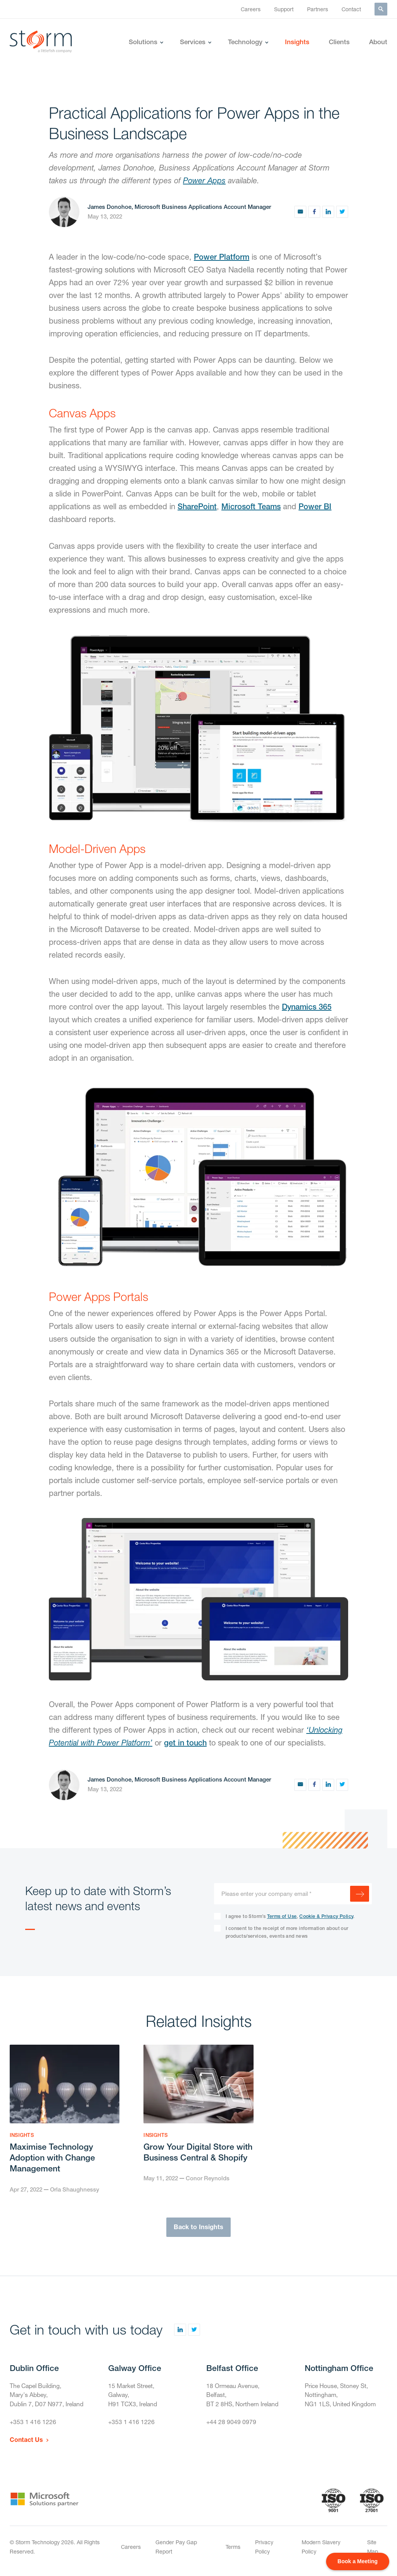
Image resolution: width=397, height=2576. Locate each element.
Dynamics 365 (306, 1006)
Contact (351, 9)
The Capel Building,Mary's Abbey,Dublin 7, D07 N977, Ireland (48, 2396)
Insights (297, 42)
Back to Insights (198, 2228)
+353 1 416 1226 (33, 2424)
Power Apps (204, 180)
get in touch (185, 1742)
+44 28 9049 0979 (231, 2424)
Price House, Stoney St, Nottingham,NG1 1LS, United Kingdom (341, 2396)
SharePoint (197, 506)
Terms (233, 2549)
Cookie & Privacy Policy (326, 1916)
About (378, 42)
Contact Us (26, 2442)
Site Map (372, 2549)
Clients (339, 42)
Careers (251, 9)
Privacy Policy (264, 2549)
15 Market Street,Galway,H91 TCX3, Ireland (133, 2396)
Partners (317, 9)
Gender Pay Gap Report (176, 2549)
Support (283, 9)
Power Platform (221, 256)
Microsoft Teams (251, 506)
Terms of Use (282, 1916)
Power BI (315, 506)
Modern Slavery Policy (321, 2549)
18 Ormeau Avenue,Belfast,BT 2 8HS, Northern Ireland (243, 2396)
